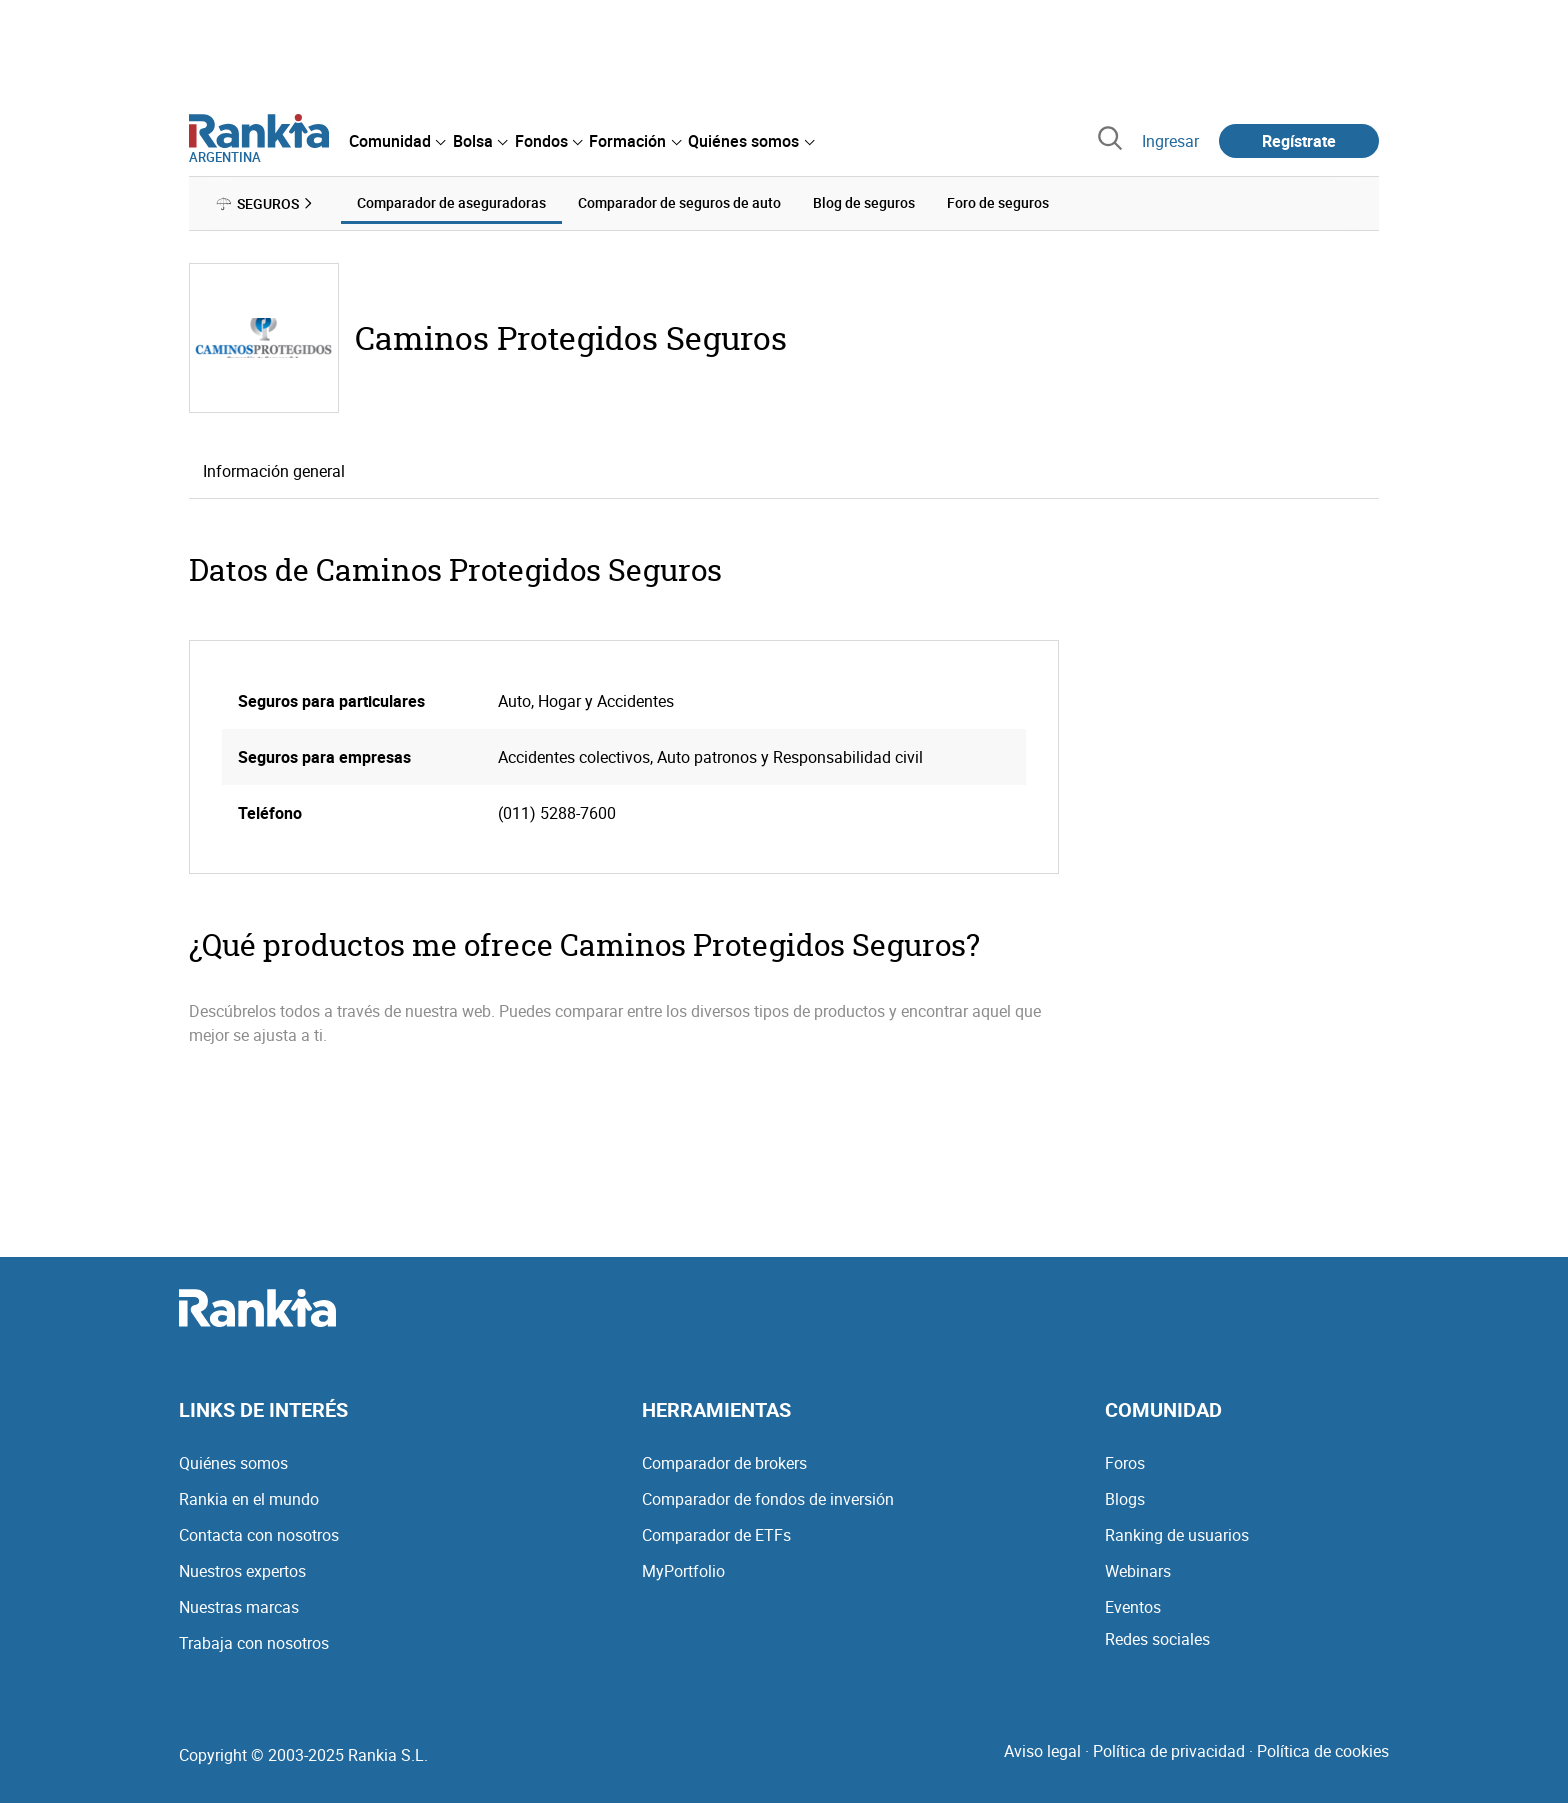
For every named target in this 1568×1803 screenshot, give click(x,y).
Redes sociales (1157, 1639)
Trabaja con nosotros (254, 1643)
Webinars (1138, 1571)
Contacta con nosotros (259, 1535)
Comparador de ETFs (716, 1535)
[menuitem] (397, 141)
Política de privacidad (1169, 1751)
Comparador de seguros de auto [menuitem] (679, 202)
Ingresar (1170, 141)
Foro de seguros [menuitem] (998, 202)
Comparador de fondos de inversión (768, 1499)
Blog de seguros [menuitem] (864, 202)
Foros (1125, 1463)
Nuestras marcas (239, 1607)
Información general (274, 471)
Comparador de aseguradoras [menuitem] (451, 202)
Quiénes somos (233, 1463)
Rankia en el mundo (249, 1499)
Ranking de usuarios (1177, 1535)
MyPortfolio (683, 1571)
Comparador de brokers (724, 1463)
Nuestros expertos (242, 1571)
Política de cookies (1323, 1751)
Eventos (1133, 1607)
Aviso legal (1042, 1751)
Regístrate (1299, 141)
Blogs (1125, 1499)
